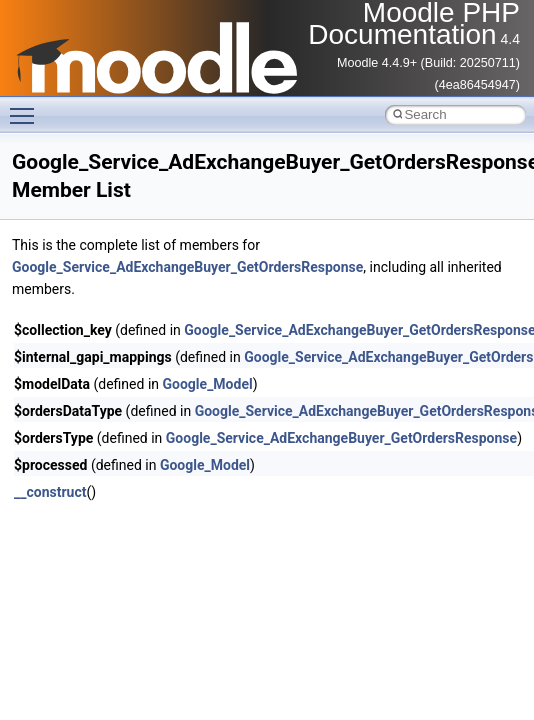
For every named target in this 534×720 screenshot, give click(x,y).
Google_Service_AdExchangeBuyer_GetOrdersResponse (187, 267)
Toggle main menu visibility (27, 107)
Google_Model (208, 384)
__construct (50, 492)
